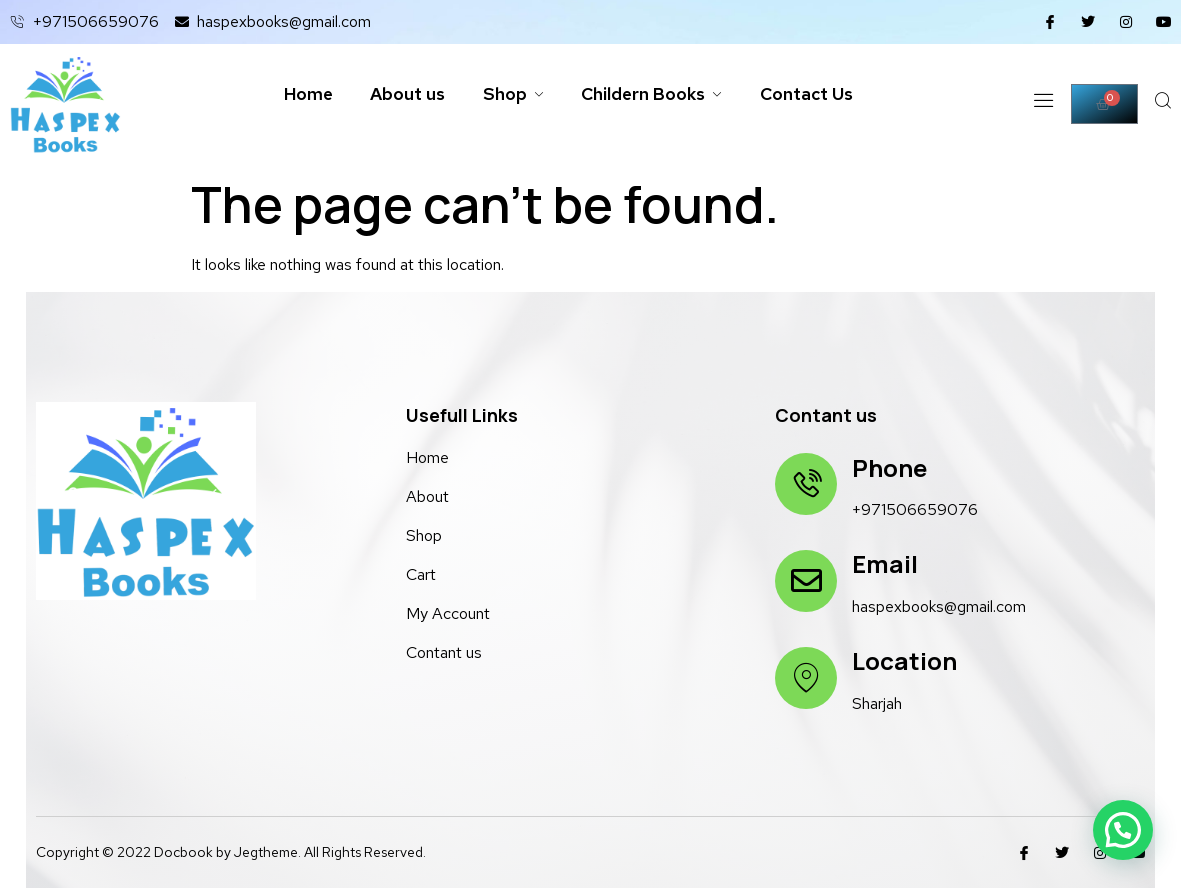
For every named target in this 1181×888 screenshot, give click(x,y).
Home (298, 94)
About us (402, 94)
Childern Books (654, 94)
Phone (888, 467)
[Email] (805, 581)
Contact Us (815, 94)
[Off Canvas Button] (1041, 104)
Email (884, 563)
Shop (511, 94)
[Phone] (805, 484)
